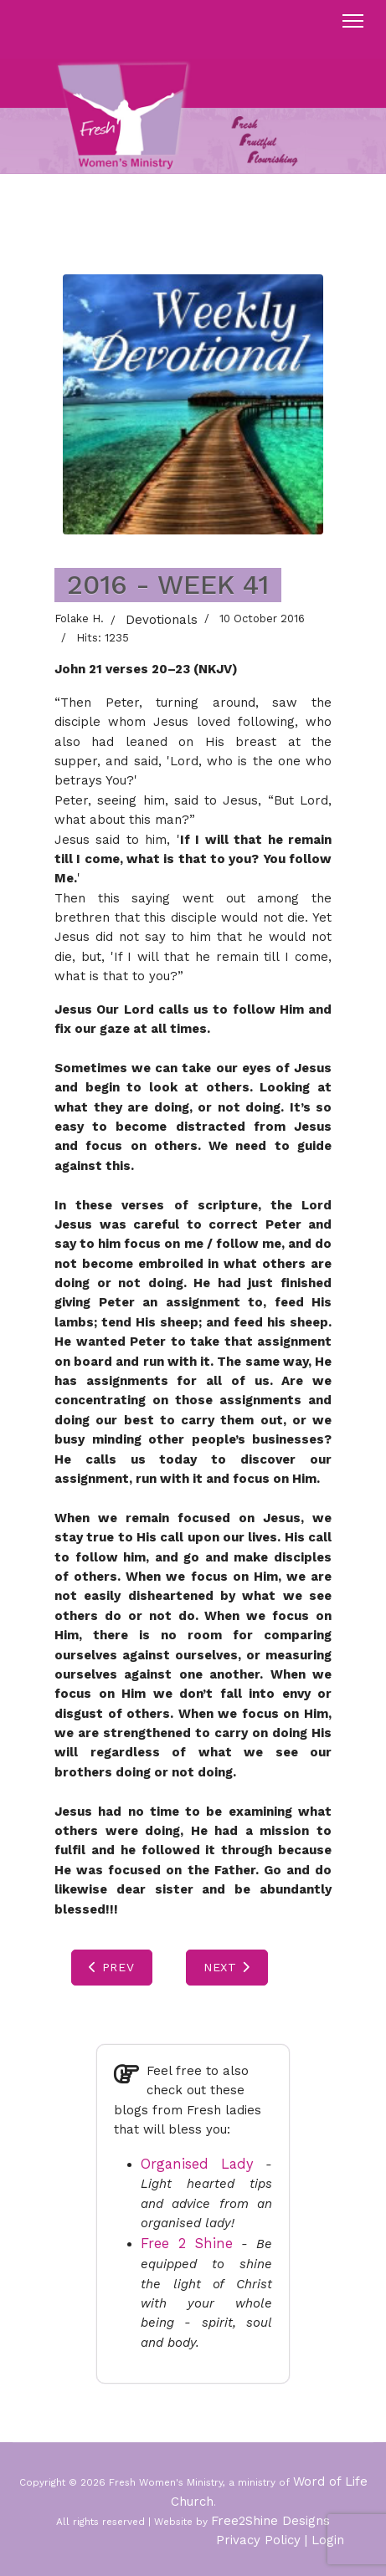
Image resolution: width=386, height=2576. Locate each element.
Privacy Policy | (261, 2540)
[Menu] (352, 21)
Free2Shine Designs (270, 2520)
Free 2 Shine (187, 2243)
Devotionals (162, 619)
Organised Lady (197, 2164)
